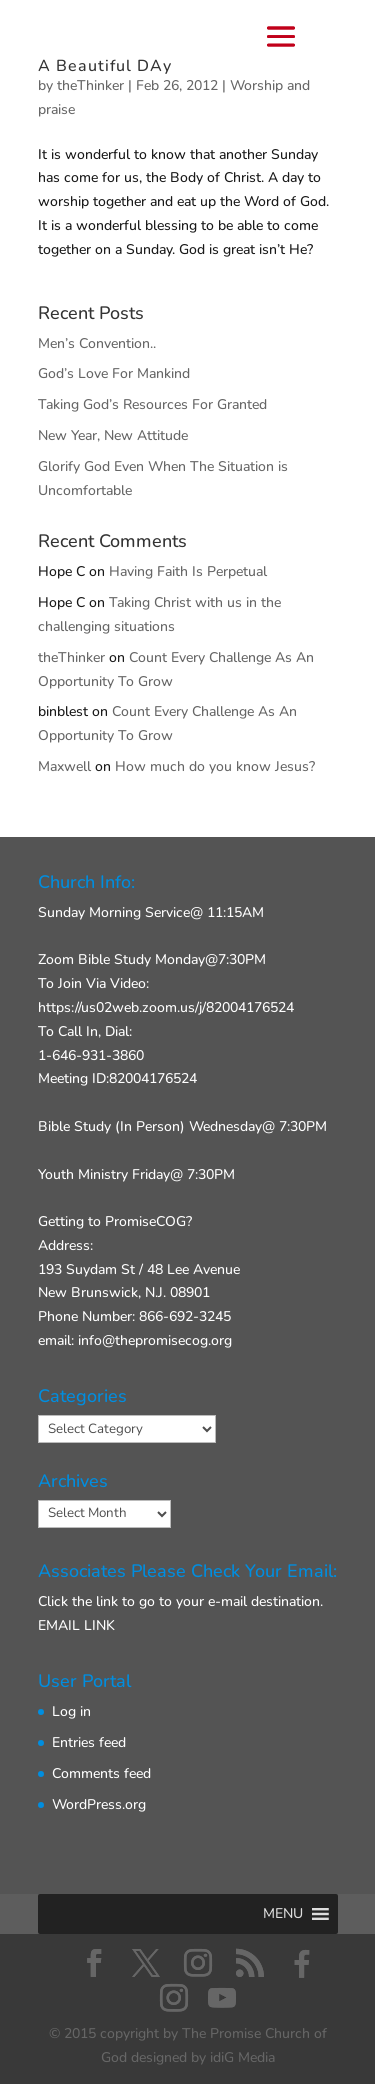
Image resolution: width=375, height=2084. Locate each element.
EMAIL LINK (76, 1625)
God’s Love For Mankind (114, 373)
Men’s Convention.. (97, 343)
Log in (71, 1711)
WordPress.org (99, 1804)
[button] (283, 1914)
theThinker (71, 657)
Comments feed (101, 1773)
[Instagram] (174, 1998)
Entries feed (89, 1742)
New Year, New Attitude (113, 435)
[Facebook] (302, 1964)
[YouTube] (222, 1998)
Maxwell (64, 766)
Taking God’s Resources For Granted (152, 404)
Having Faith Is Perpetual (188, 571)
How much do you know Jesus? (215, 766)
